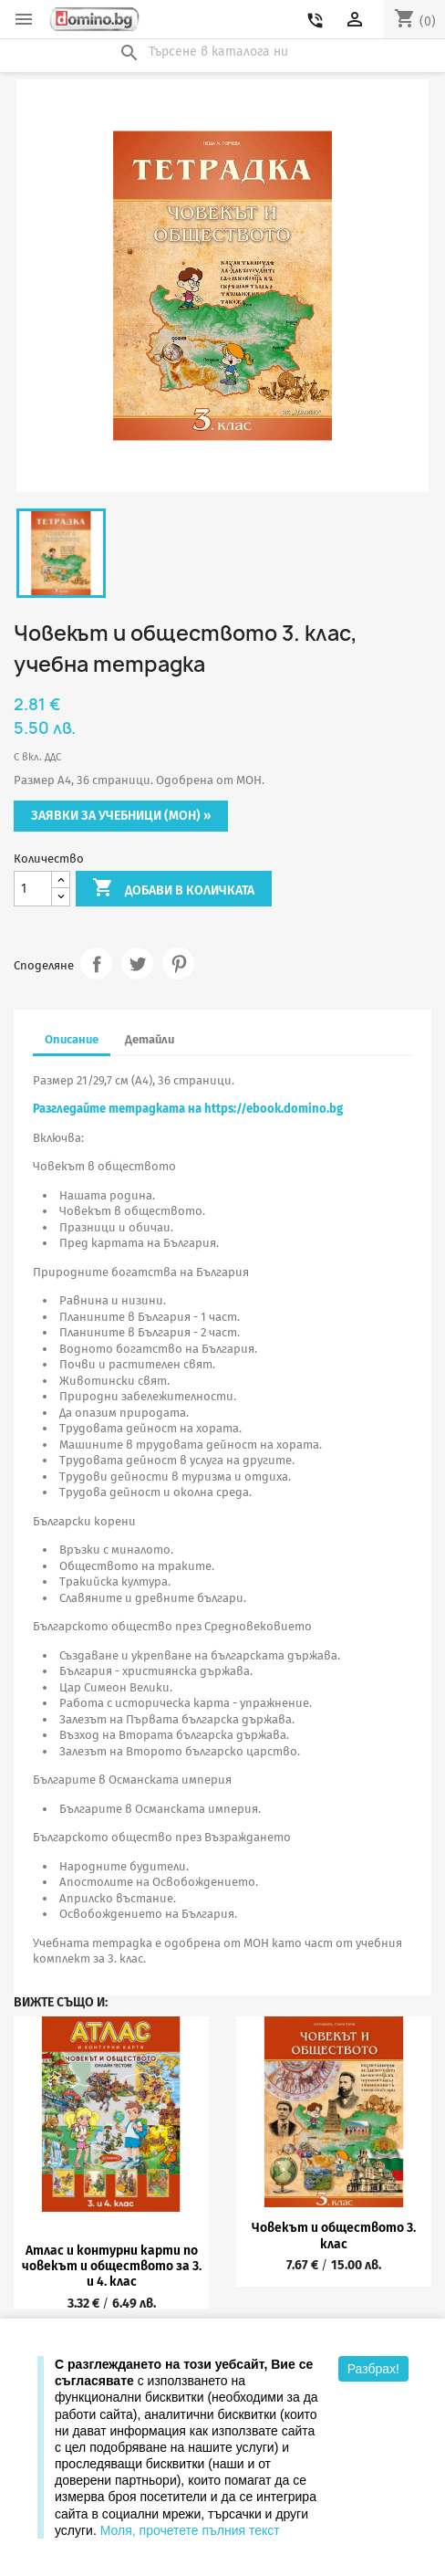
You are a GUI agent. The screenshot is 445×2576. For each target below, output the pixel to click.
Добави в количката (173, 889)
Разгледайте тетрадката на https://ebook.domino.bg (188, 1108)
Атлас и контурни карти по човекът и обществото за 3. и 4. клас (112, 2266)
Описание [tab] (71, 1039)
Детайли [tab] (149, 1039)
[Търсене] (222, 52)
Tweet (137, 963)
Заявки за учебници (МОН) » (121, 815)
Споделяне (96, 963)
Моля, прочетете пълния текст (190, 2530)
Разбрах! (373, 2368)
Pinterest (178, 963)
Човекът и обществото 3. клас (334, 2235)
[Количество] (33, 888)
